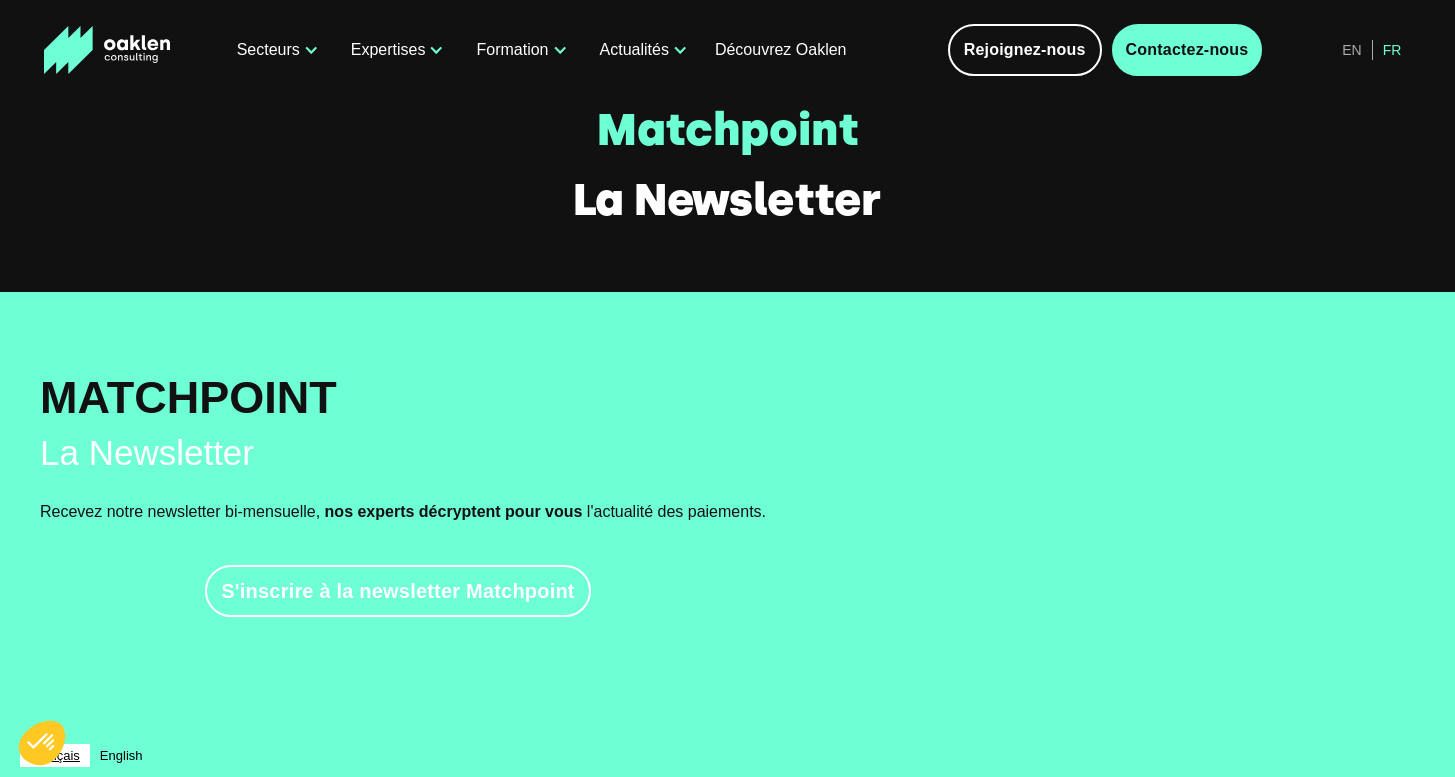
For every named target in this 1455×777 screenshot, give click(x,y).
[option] (121, 755)
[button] (274, 50)
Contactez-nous (1187, 49)
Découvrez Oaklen (781, 49)
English (121, 755)
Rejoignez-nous (1025, 49)
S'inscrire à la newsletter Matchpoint (397, 591)
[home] (127, 50)
